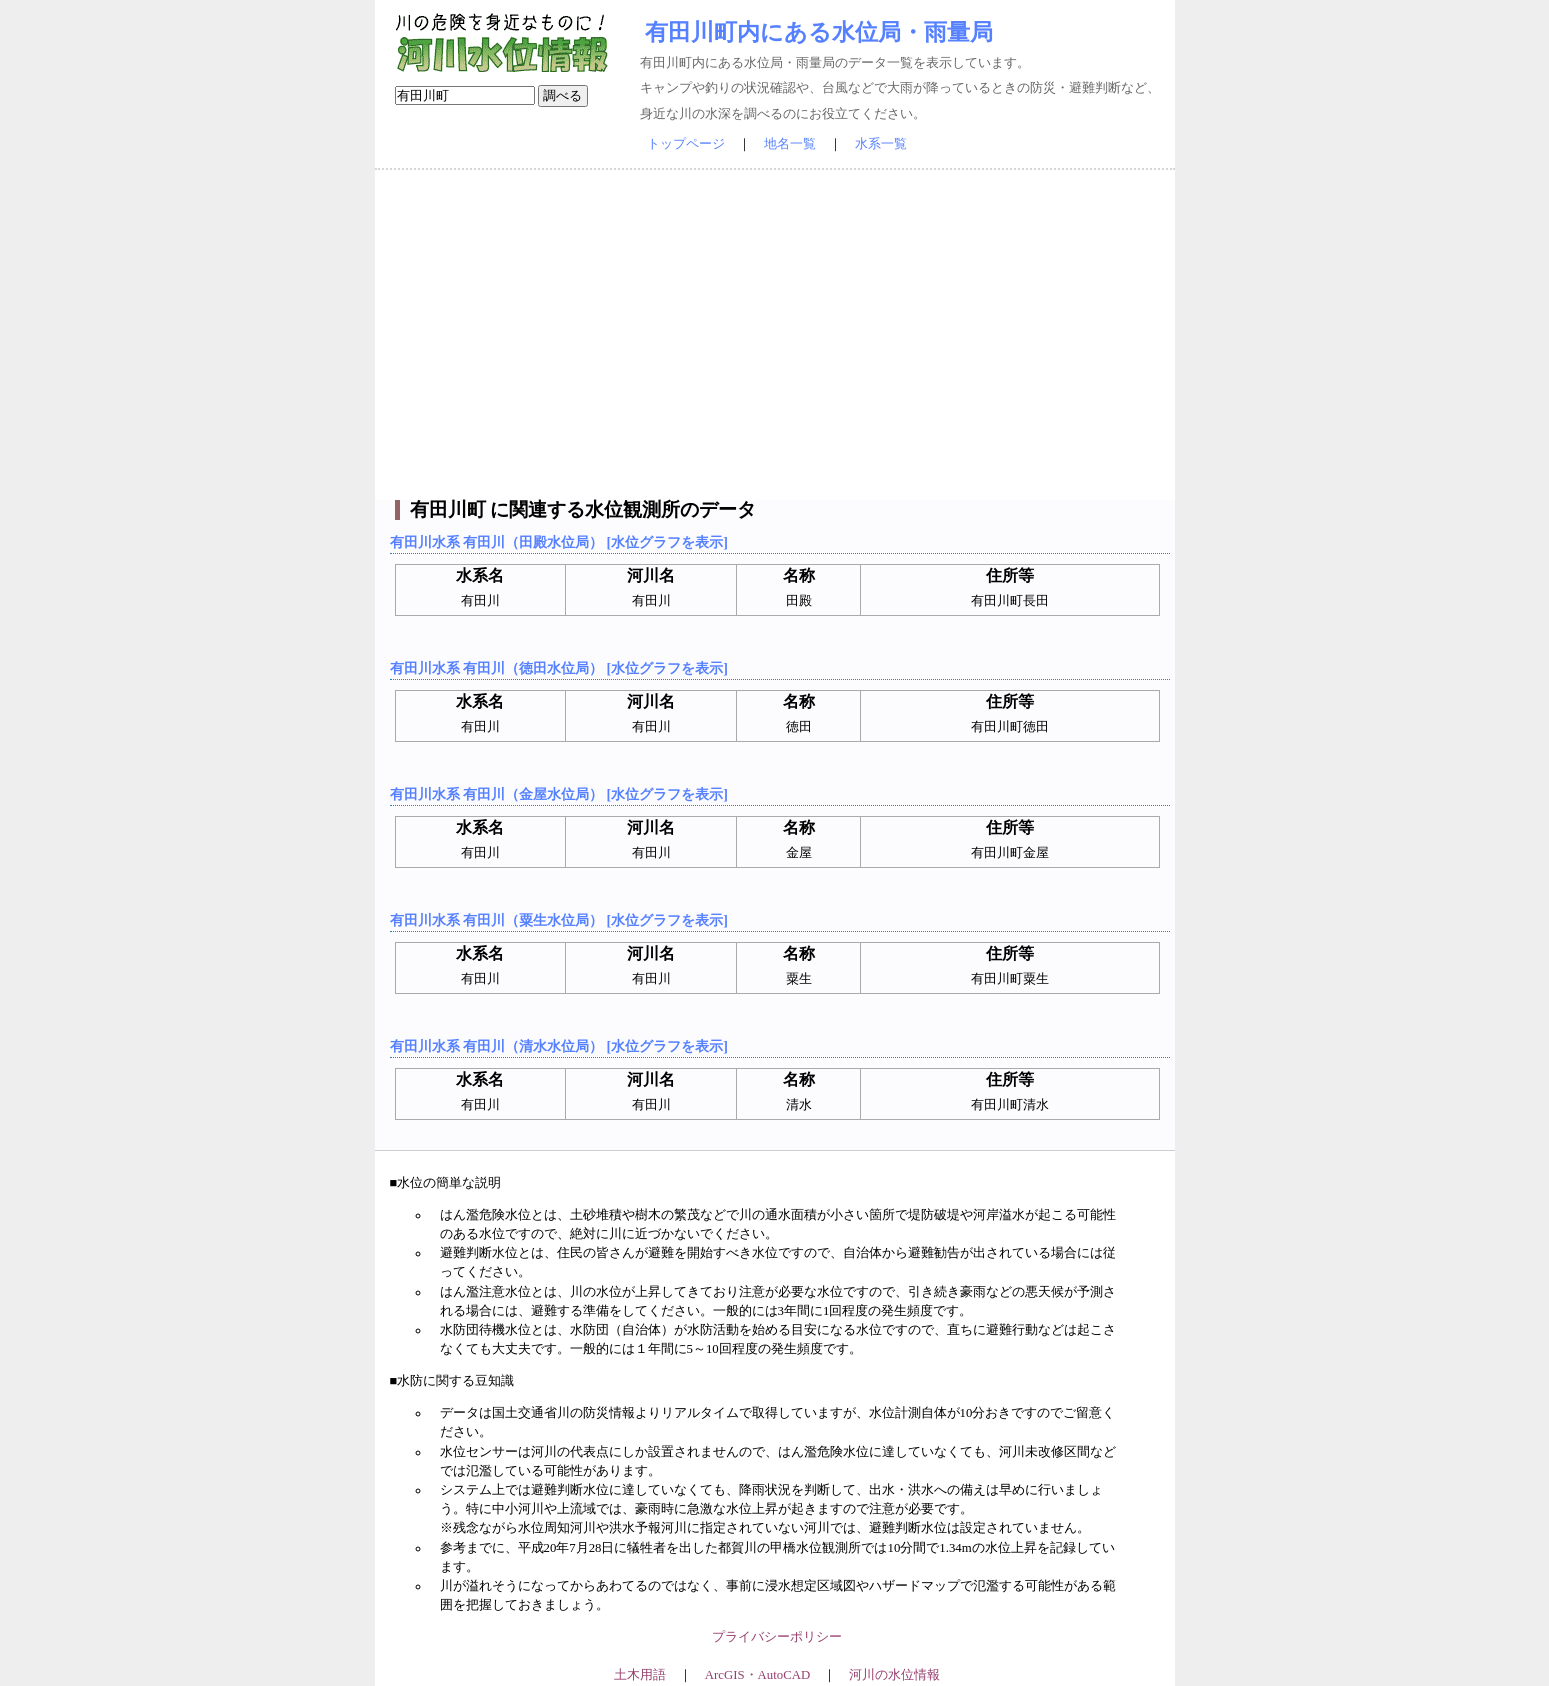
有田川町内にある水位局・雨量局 (819, 32)
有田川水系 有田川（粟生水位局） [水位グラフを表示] (559, 920)
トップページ (686, 144)
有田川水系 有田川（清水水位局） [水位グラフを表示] (559, 1046)
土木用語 (640, 1675)
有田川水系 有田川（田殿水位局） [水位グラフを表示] (559, 542)
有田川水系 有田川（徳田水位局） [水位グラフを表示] (559, 668)
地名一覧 (790, 144)
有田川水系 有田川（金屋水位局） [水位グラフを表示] (559, 794)
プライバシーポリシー (777, 1637)
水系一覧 (881, 144)
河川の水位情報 (894, 1675)
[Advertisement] (775, 335)
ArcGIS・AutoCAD (757, 1675)
